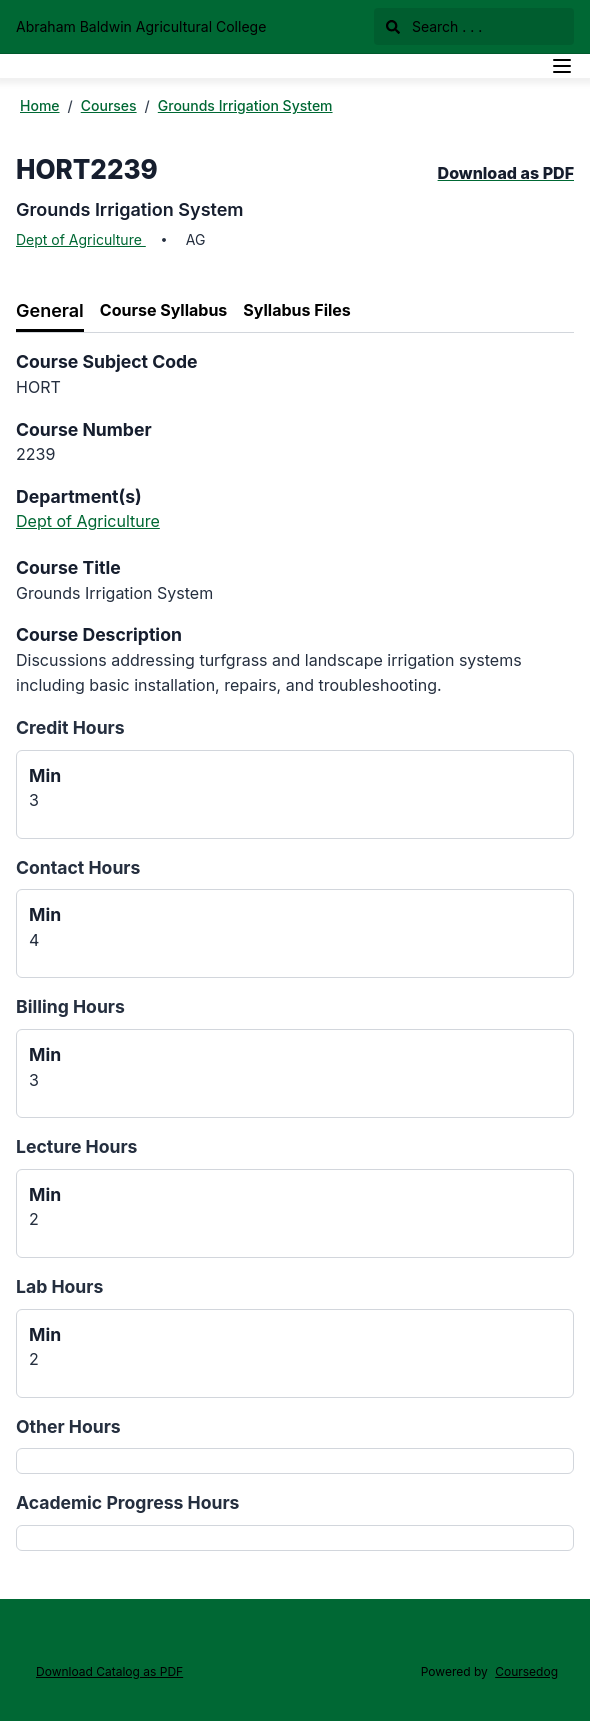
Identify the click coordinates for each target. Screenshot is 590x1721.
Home (40, 105)
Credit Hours (70, 727)
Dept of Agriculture (81, 239)
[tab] (50, 311)
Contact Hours (78, 867)
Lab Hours (59, 1286)
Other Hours (68, 1426)
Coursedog (526, 1671)
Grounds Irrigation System (245, 105)
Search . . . (434, 26)
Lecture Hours (76, 1146)
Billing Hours (70, 1006)
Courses (109, 105)
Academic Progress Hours (127, 1502)
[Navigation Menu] (562, 66)
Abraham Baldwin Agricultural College (141, 26)
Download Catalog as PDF (109, 1671)
